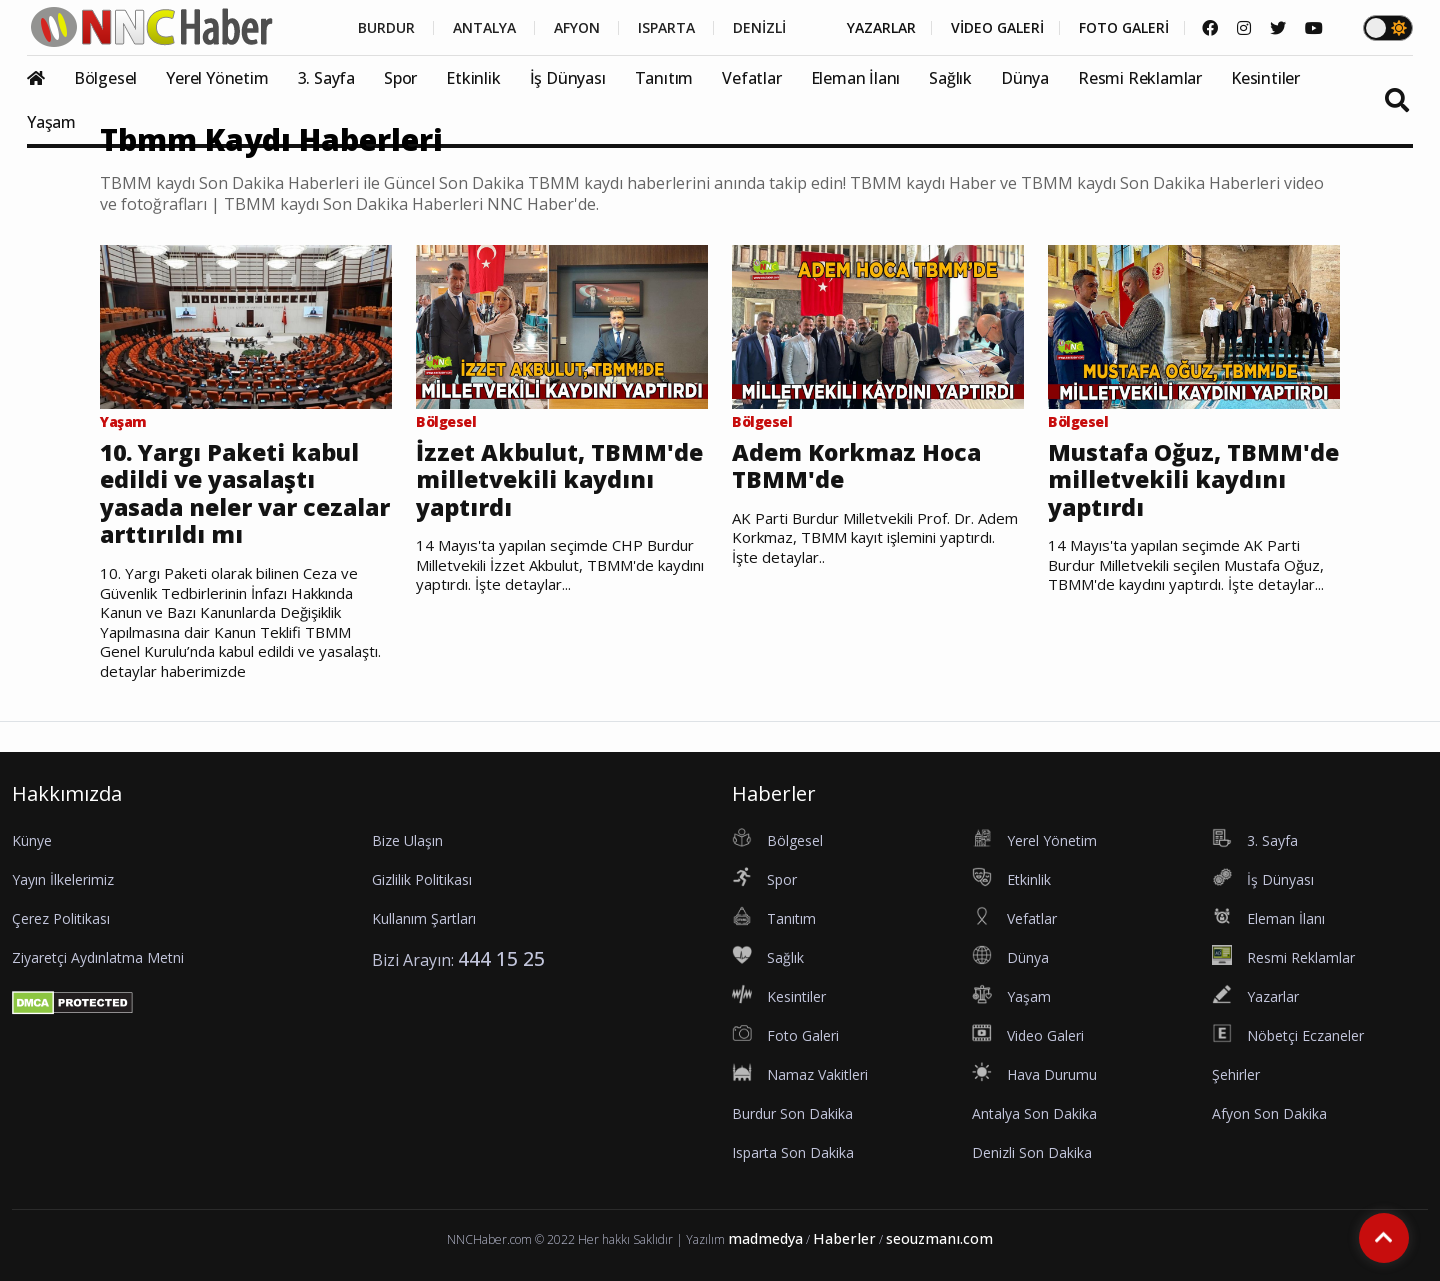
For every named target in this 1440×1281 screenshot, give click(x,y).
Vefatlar (751, 78)
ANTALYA (484, 28)
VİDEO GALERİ (997, 28)
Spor (400, 78)
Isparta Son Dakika (793, 1152)
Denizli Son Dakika (1032, 1152)
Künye (32, 840)
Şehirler (1236, 1074)
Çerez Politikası (61, 918)
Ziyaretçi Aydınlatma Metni (98, 957)
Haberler (844, 1238)
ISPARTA (666, 28)
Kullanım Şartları (424, 918)
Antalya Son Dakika (1034, 1113)
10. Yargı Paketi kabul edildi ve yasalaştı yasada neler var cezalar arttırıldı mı (245, 494)
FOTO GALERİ (1124, 28)
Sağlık (950, 78)
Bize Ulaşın (407, 840)
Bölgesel (105, 78)
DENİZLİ (759, 28)
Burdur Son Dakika (792, 1113)
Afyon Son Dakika (1269, 1113)
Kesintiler (1265, 78)
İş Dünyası (568, 78)
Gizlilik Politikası (422, 879)
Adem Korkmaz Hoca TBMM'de (856, 466)
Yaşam (51, 122)
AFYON (577, 28)
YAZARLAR (881, 28)
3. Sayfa (326, 78)
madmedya (765, 1238)
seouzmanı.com (939, 1238)
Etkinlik (473, 78)
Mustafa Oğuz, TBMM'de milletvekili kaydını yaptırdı (1193, 480)
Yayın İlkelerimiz (63, 879)
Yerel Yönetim (217, 78)
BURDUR (386, 28)
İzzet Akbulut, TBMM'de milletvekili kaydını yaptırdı (559, 480)
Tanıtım (664, 78)
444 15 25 (501, 958)
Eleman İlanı (856, 78)
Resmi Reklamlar (1140, 78)
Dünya (1025, 78)
